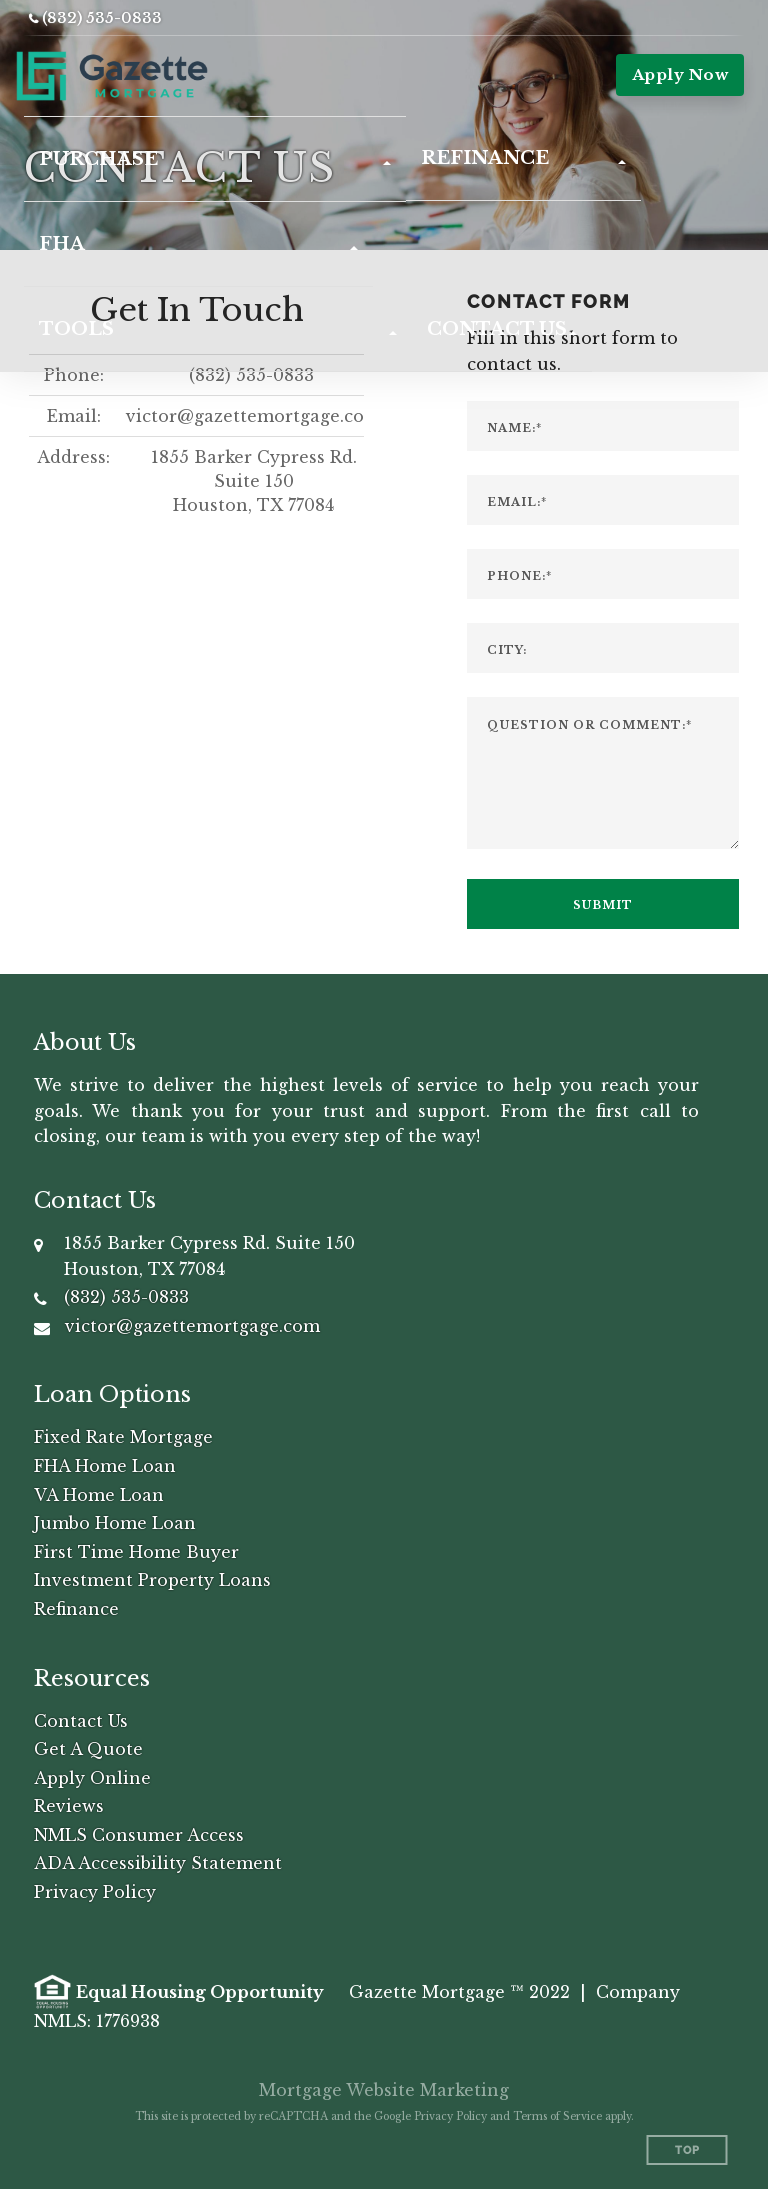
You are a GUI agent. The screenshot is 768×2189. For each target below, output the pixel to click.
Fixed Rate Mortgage (123, 1437)
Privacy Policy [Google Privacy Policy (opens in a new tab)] (450, 2116)
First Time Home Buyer (136, 1552)
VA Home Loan (99, 1495)
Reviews (69, 1806)
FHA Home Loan (105, 1466)
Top (687, 2150)
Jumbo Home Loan (115, 1523)
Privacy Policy (95, 1892)
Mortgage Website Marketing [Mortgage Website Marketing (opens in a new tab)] (384, 2090)
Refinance (76, 1609)
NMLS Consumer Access (139, 1835)
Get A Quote (88, 1749)
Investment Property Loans (152, 1580)
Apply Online (92, 1778)
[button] (215, 159)
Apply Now (680, 74)
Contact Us (81, 1721)
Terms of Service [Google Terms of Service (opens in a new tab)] (557, 2116)
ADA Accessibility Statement (158, 1863)
